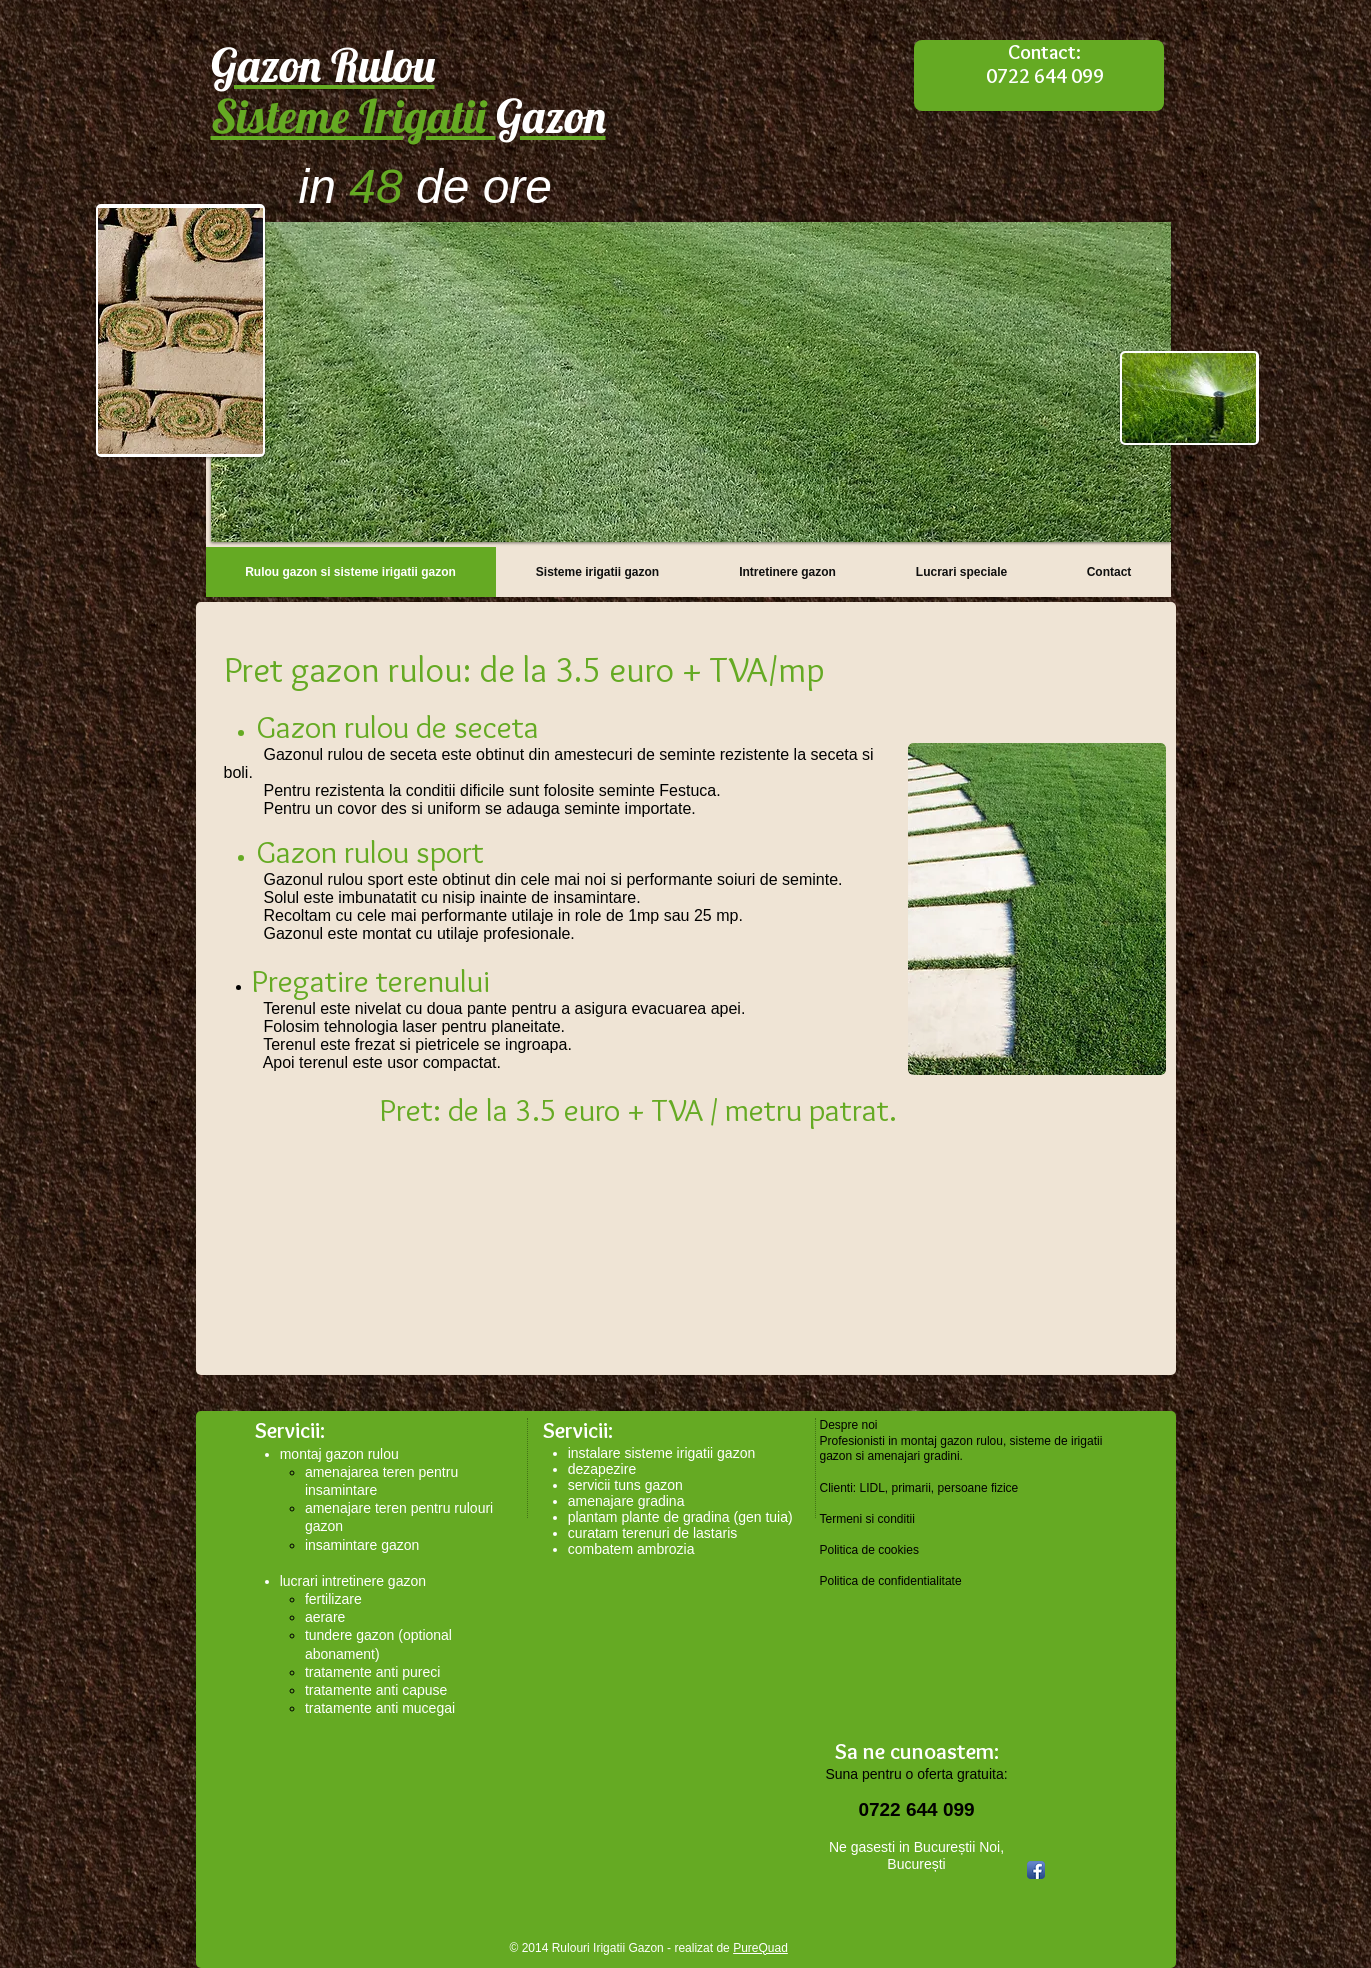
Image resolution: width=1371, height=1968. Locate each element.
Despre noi (849, 1425)
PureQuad (760, 1948)
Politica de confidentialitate (891, 1581)
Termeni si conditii (867, 1519)
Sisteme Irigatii (408, 116)
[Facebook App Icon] (1036, 1870)
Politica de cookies (869, 1550)
